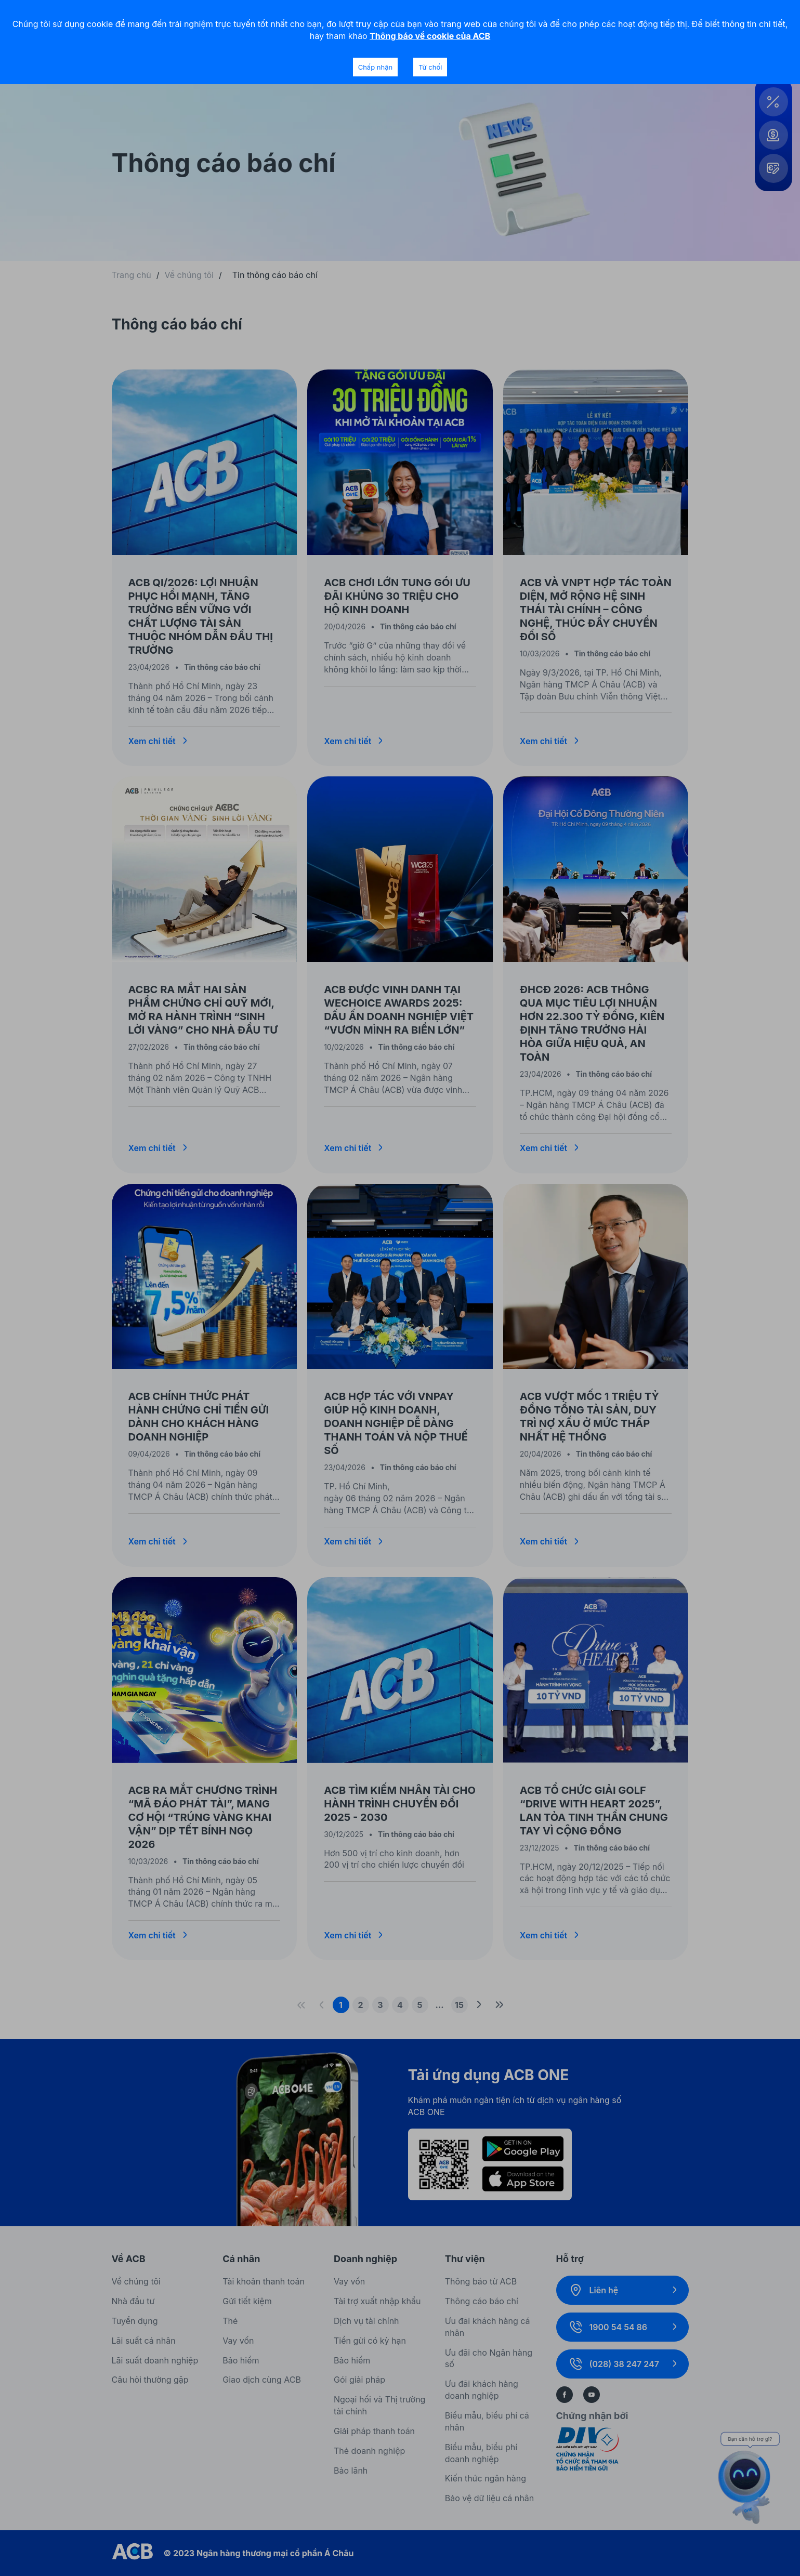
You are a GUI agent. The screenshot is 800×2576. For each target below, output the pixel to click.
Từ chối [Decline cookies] (430, 67)
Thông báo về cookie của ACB (430, 36)
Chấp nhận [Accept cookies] (375, 67)
